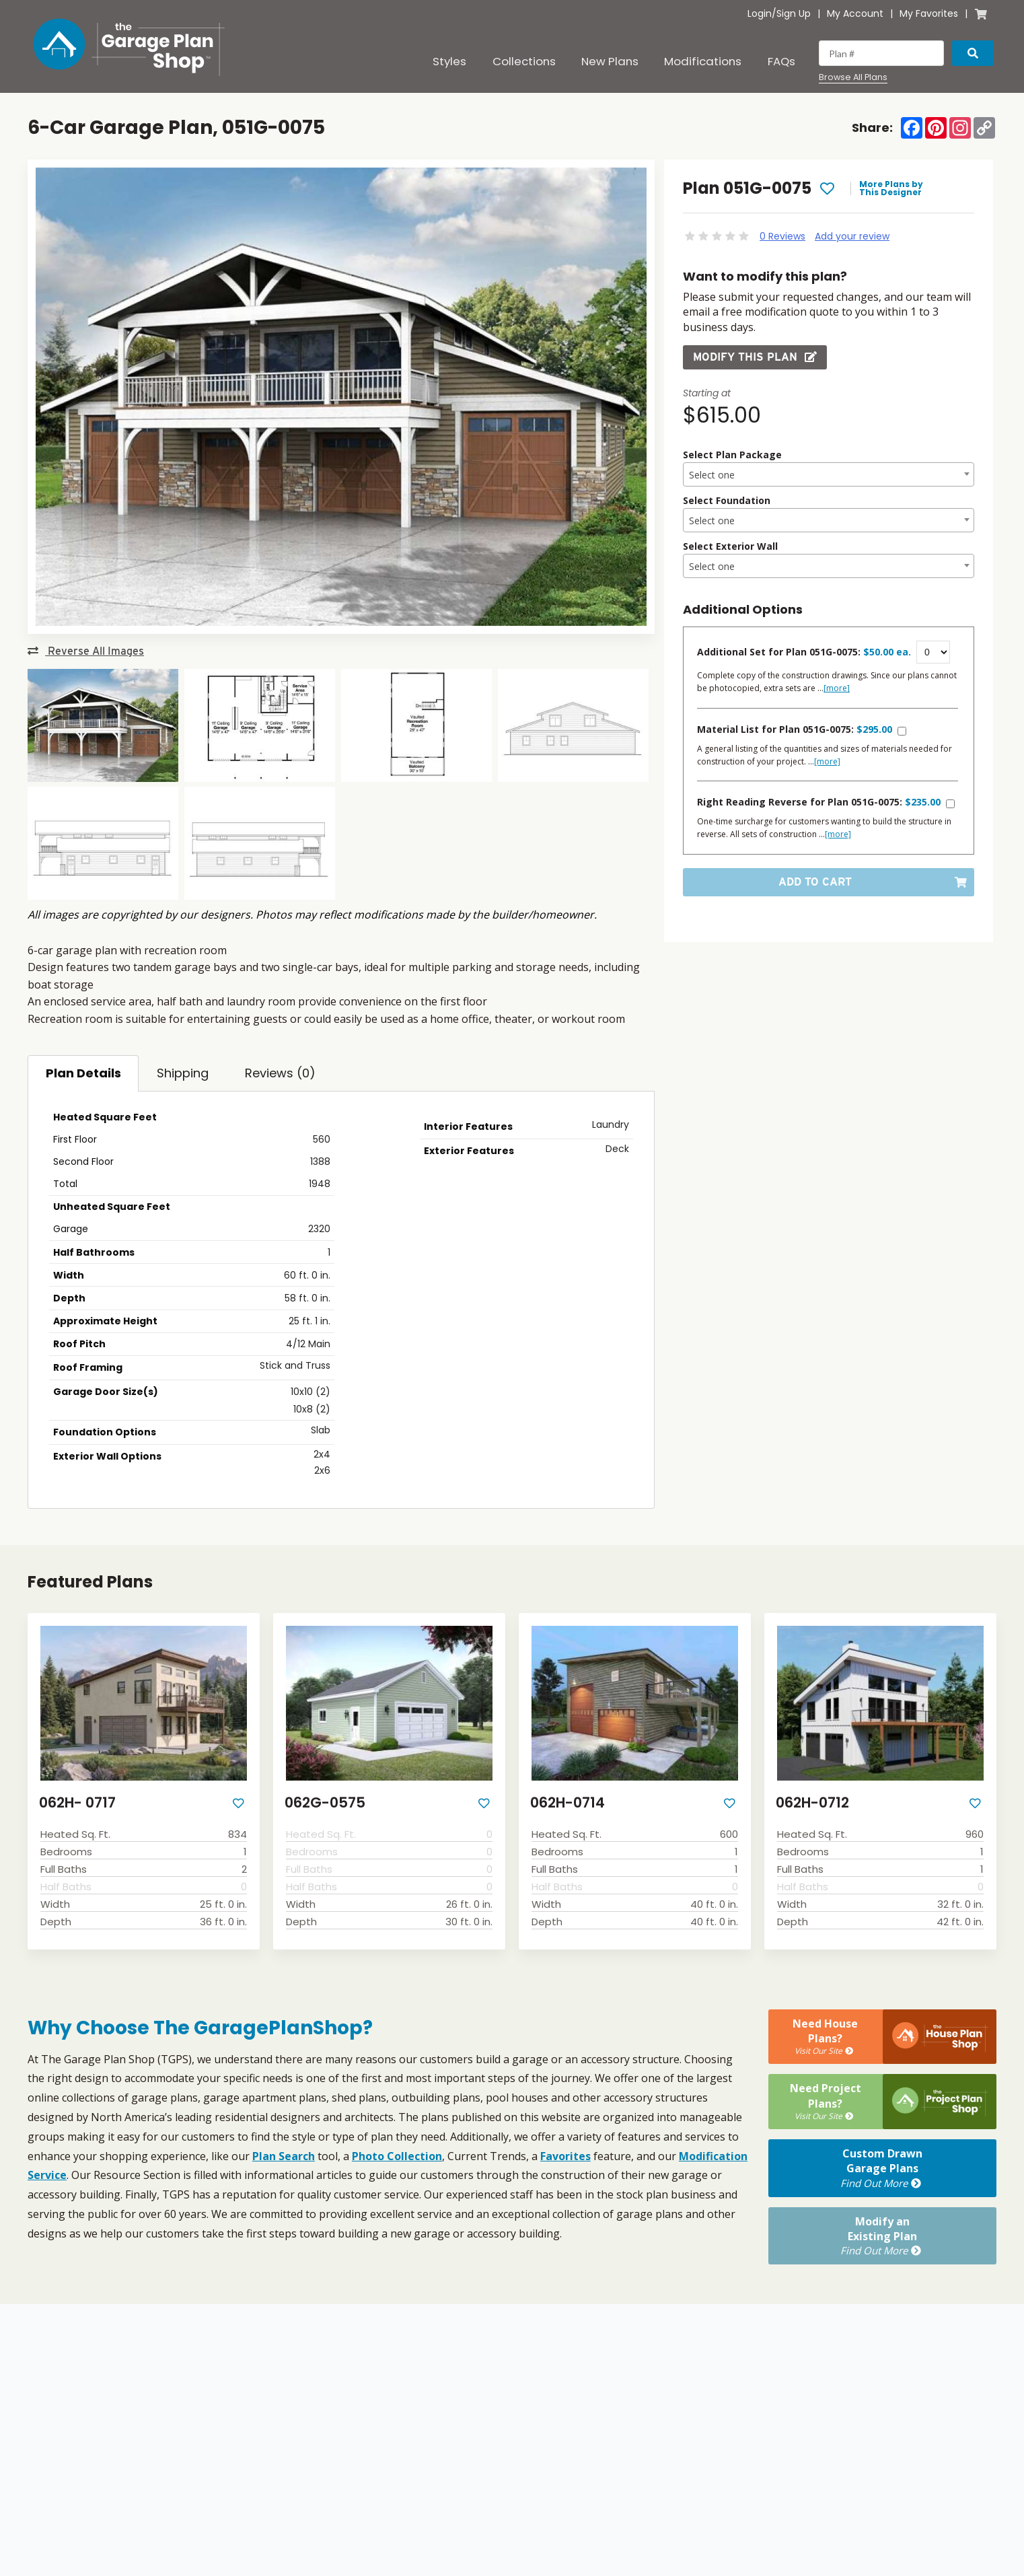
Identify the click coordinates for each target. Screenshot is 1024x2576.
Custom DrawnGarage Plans (882, 2168)
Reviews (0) (280, 1073)
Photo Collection (397, 2156)
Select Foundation (726, 500)
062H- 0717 (77, 1802)
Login (759, 13)
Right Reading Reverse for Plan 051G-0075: (819, 801)
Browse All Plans (853, 77)
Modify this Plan (755, 357)
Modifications (702, 61)
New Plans (609, 61)
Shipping (183, 1073)
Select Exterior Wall (730, 546)
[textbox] (829, 475)
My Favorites (929, 13)
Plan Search (283, 2156)
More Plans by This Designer (891, 188)
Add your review (852, 236)
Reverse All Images (86, 651)
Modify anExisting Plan (882, 2236)
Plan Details (83, 1073)
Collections (524, 61)
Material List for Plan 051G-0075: (794, 729)
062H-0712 (812, 1802)
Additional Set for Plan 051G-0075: (804, 651)
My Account (855, 13)
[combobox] (828, 474)
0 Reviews (782, 236)
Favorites (565, 2156)
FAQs (781, 61)
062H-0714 (567, 1802)
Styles (449, 61)
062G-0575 (325, 1802)
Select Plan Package (732, 454)
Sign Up (793, 13)
